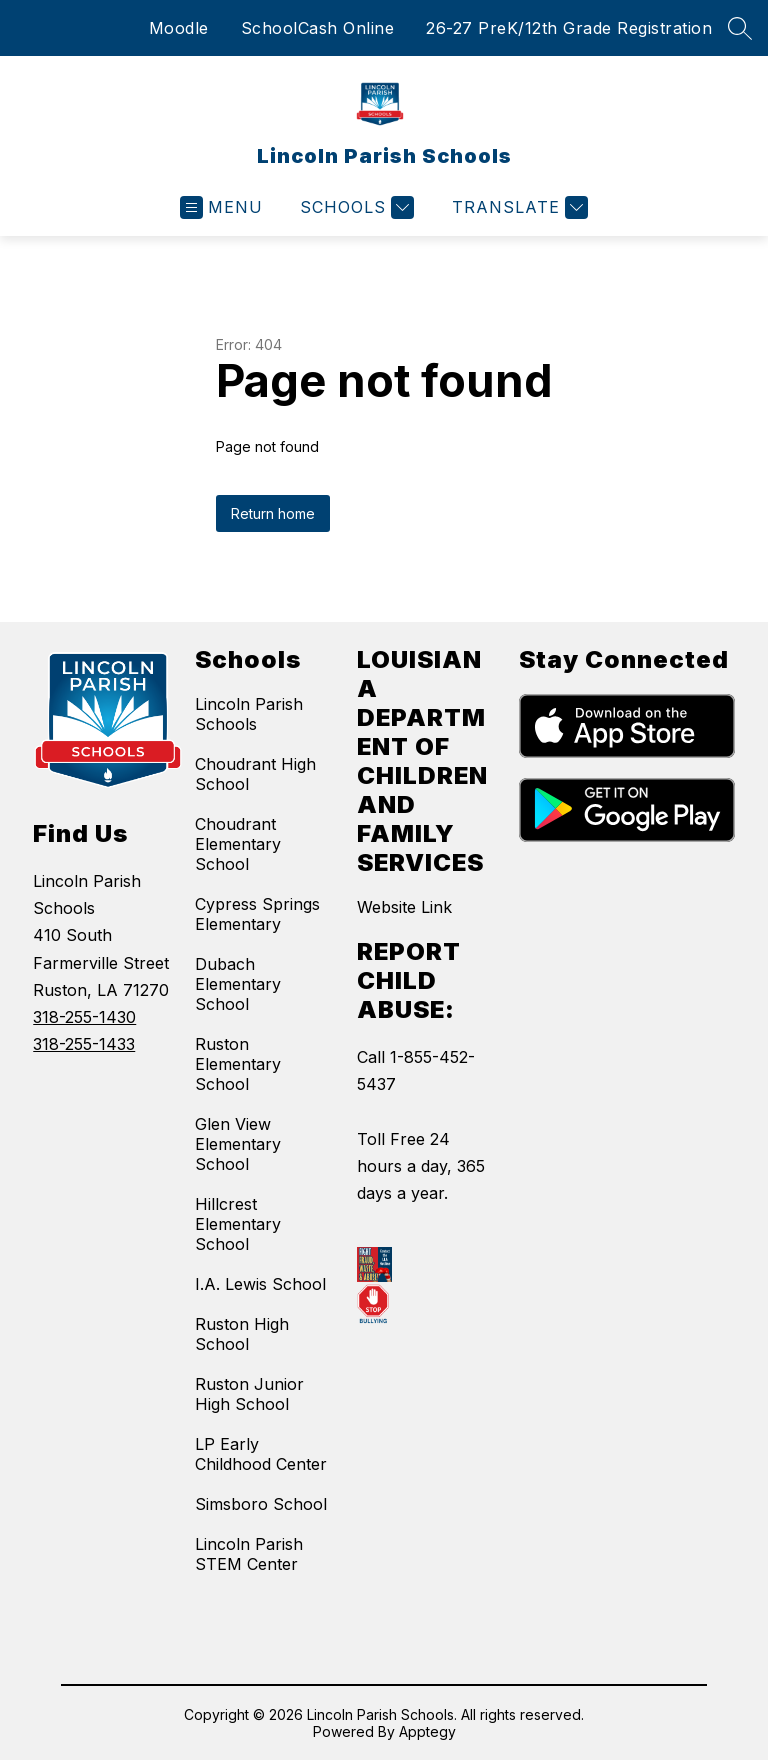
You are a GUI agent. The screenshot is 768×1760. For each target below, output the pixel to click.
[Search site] (740, 28)
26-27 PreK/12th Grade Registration (569, 28)
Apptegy (427, 1731)
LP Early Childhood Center (261, 1454)
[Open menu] (221, 207)
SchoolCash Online (318, 28)
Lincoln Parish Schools (249, 714)
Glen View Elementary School (238, 1144)
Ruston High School (242, 1334)
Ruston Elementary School (238, 1064)
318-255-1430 (84, 1017)
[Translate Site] (517, 207)
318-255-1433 (84, 1044)
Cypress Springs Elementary (257, 914)
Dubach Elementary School (238, 984)
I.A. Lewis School (260, 1284)
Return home (273, 513)
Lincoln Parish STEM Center (249, 1554)
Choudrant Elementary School (238, 844)
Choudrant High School (255, 774)
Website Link (404, 907)
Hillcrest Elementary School (238, 1224)
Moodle (179, 28)
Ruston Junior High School (249, 1394)
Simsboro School (261, 1504)
